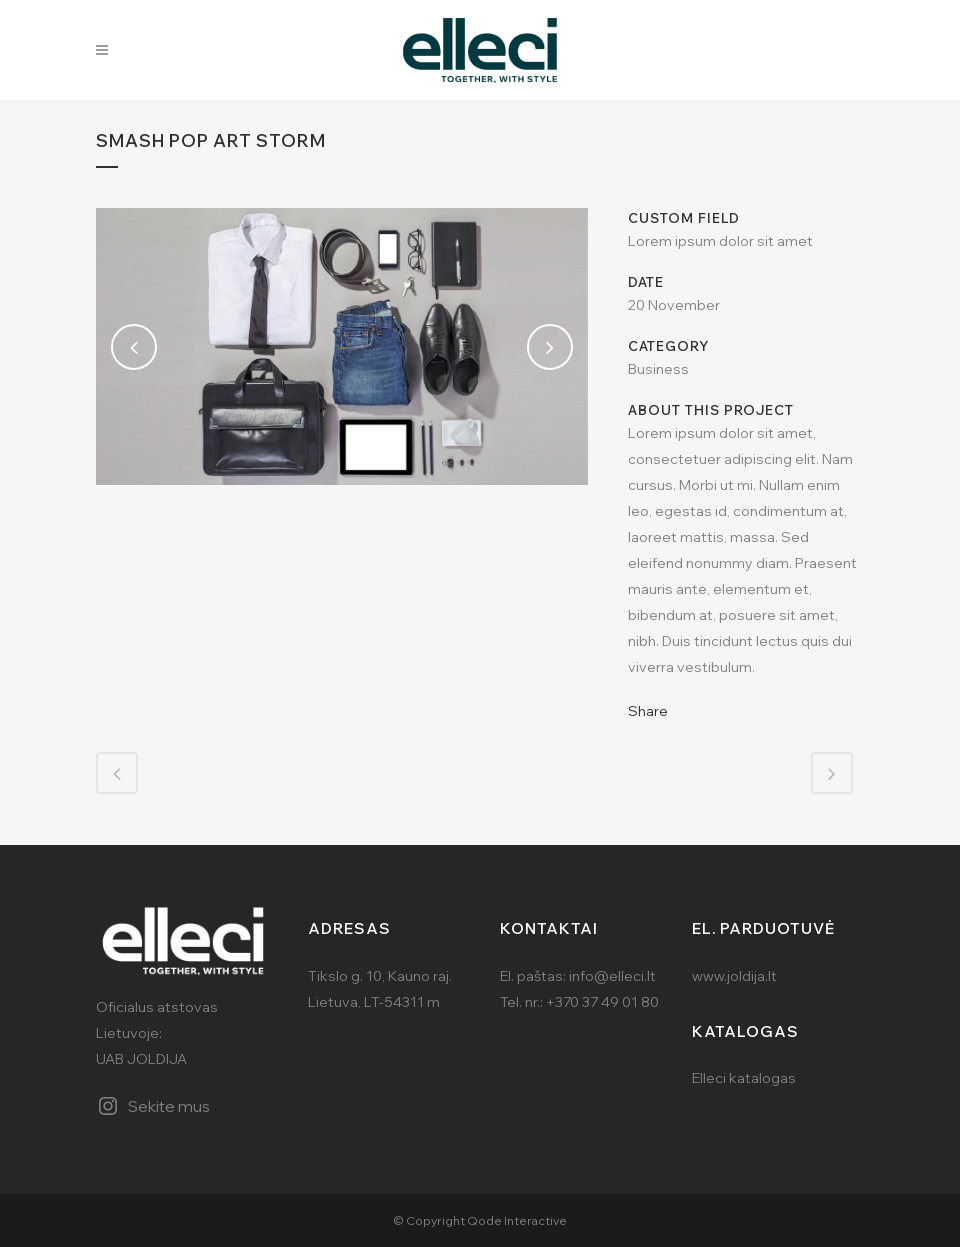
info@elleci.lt (612, 976)
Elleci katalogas (744, 1078)
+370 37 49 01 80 (602, 1002)
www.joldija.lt (734, 976)
